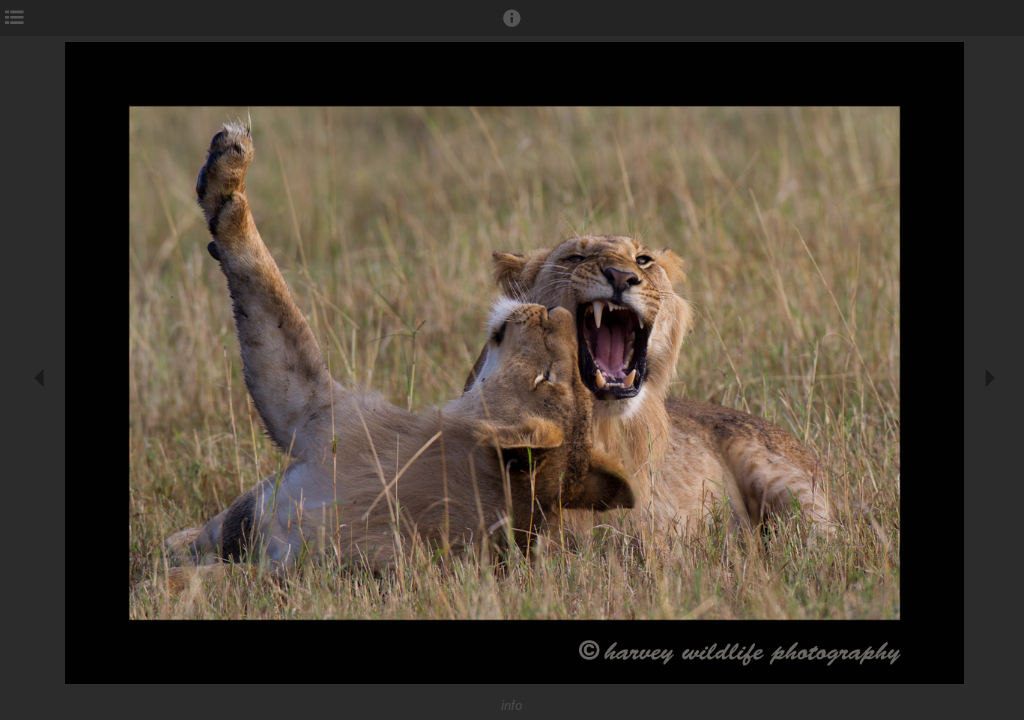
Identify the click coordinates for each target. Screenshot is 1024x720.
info (512, 705)
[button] (512, 27)
